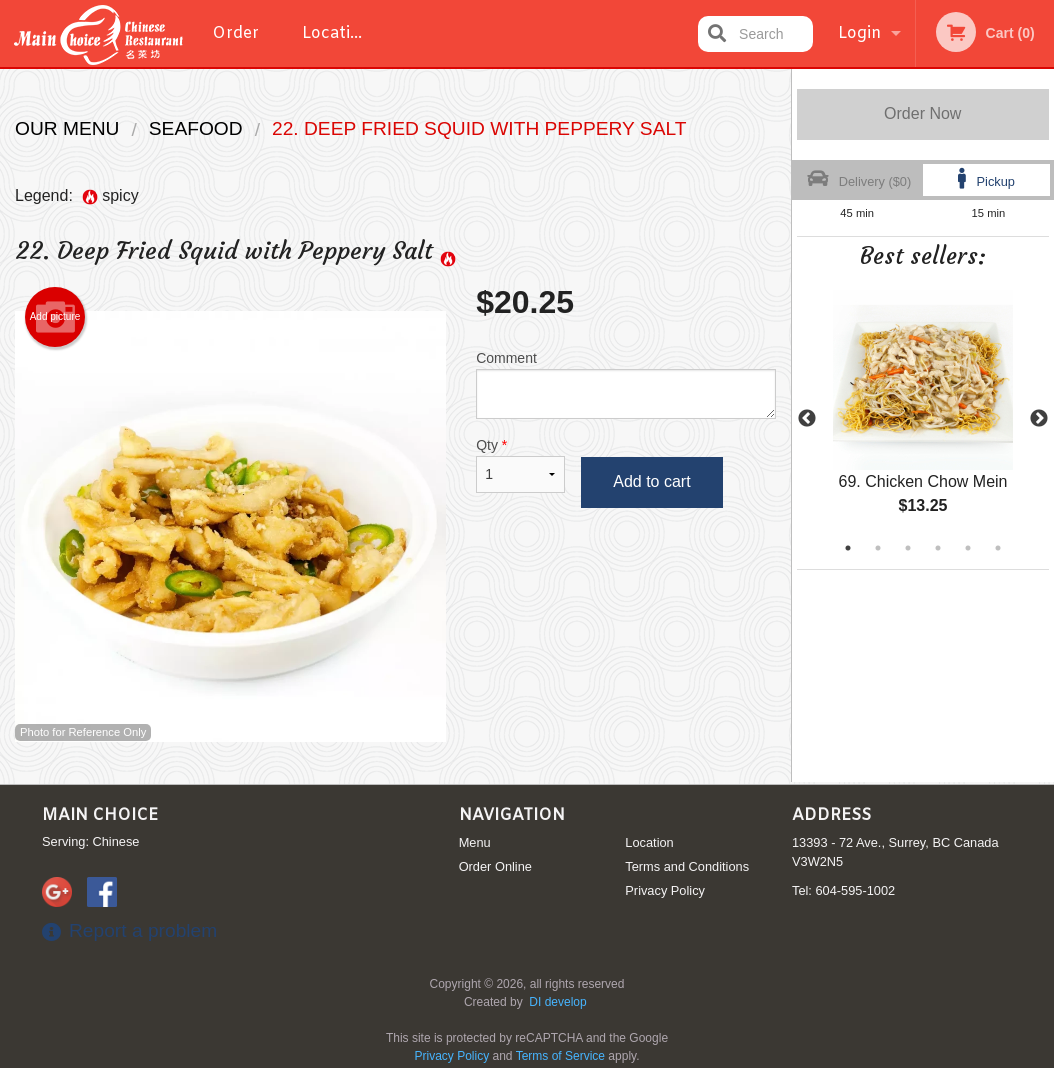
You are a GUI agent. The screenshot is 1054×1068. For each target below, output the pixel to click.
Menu (475, 842)
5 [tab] (968, 548)
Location (336, 33)
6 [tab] (998, 548)
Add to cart (651, 481)
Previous (807, 419)
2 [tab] (878, 548)
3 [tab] (908, 548)
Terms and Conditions (687, 866)
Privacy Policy (665, 890)
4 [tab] (938, 548)
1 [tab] (848, 548)
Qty (520, 465)
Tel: (843, 890)
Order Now (922, 113)
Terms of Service (560, 1056)
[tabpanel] (923, 419)
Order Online (238, 45)
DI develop (557, 1002)
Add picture (55, 317)
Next (1039, 419)
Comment (625, 384)
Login (859, 33)
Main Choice (100, 815)
